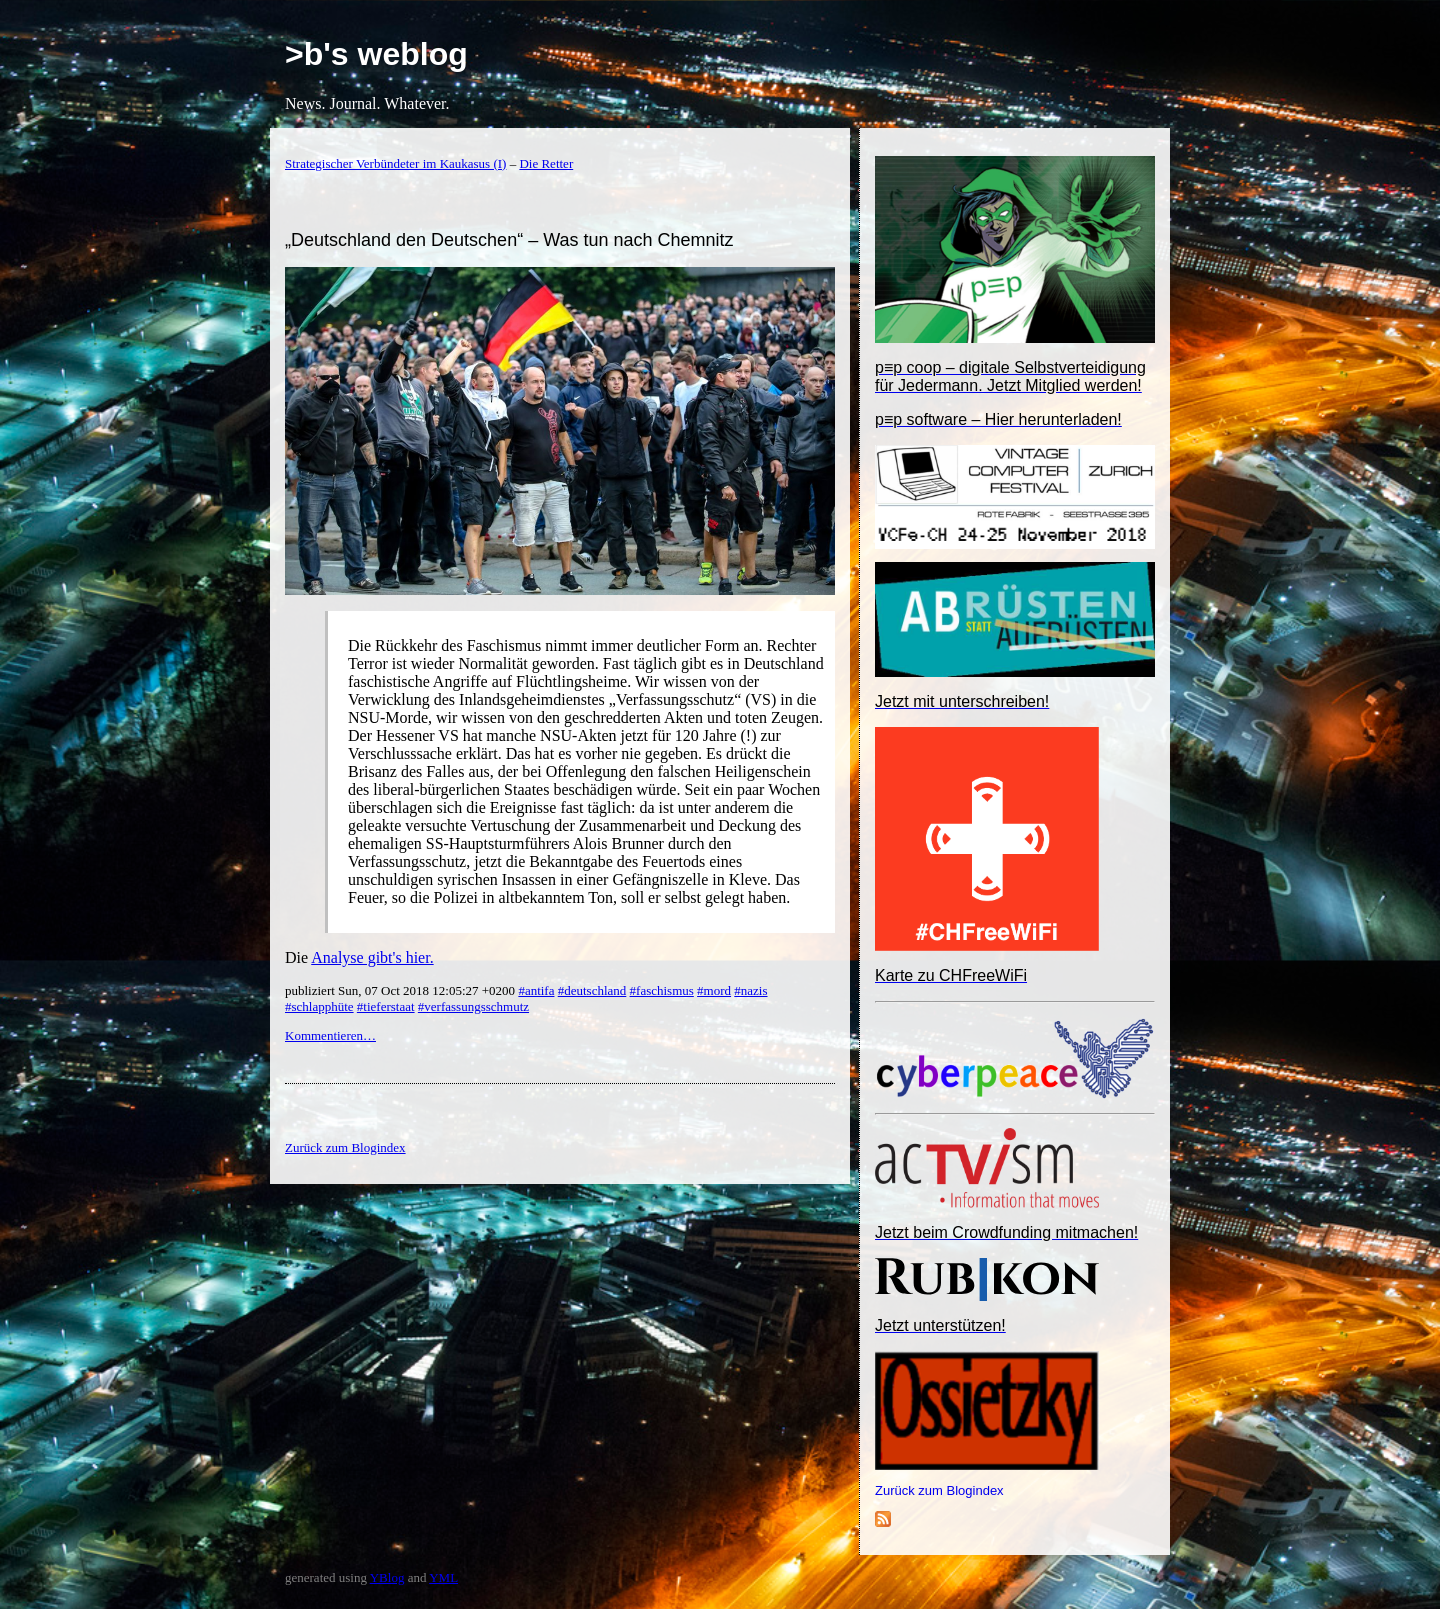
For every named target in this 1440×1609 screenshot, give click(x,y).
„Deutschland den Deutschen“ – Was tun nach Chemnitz (509, 240)
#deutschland (592, 990)
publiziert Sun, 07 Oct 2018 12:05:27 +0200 (401, 990)
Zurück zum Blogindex (939, 1490)
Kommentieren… (330, 1035)
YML (443, 1577)
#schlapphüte (319, 1006)
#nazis (750, 990)
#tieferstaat (386, 1006)
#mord (714, 990)
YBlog (387, 1577)
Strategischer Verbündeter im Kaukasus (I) (395, 163)
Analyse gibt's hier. (372, 957)
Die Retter (546, 163)
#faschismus (662, 990)
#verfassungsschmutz (473, 1006)
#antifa (536, 990)
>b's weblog (376, 54)
